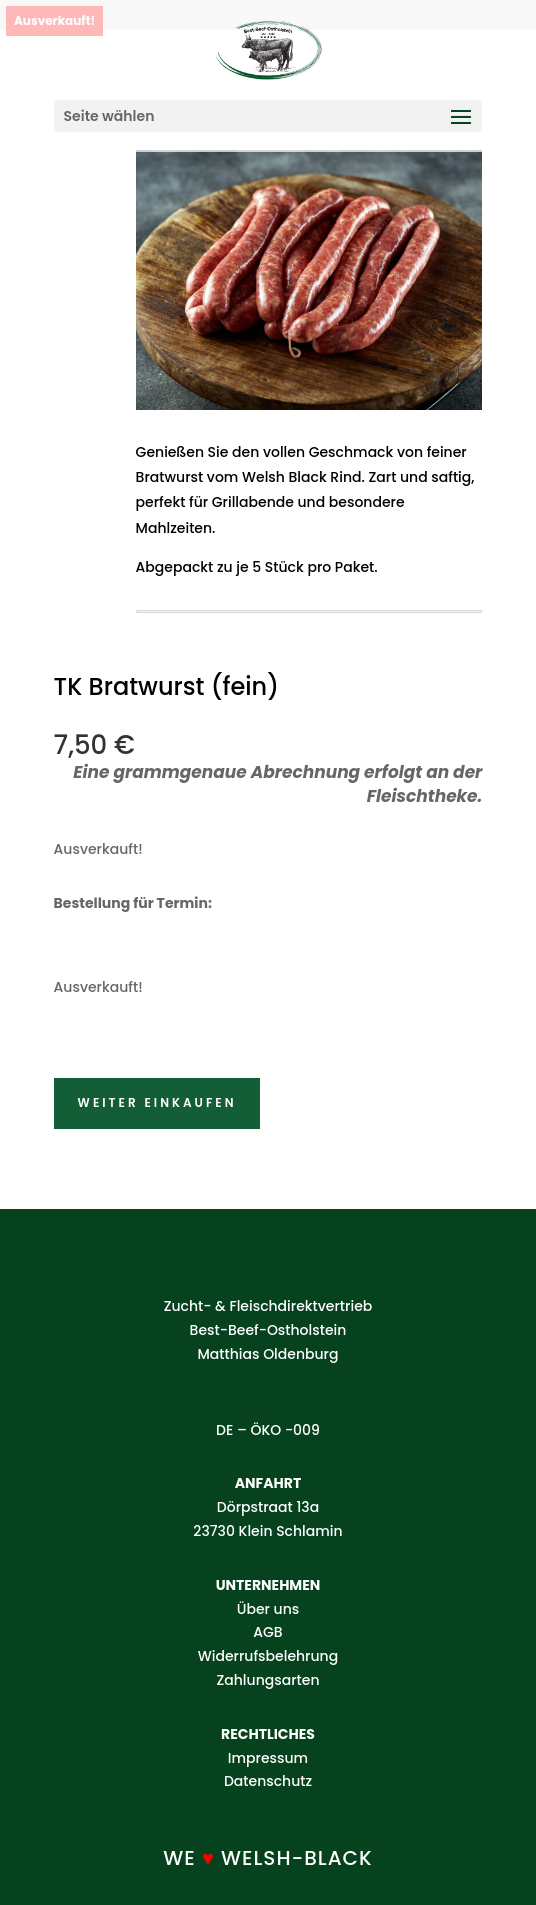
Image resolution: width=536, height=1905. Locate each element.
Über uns (268, 1609)
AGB (267, 1632)
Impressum (268, 1758)
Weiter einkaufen (157, 1102)
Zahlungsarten (267, 1680)
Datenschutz (268, 1781)
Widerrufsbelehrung (268, 1656)
